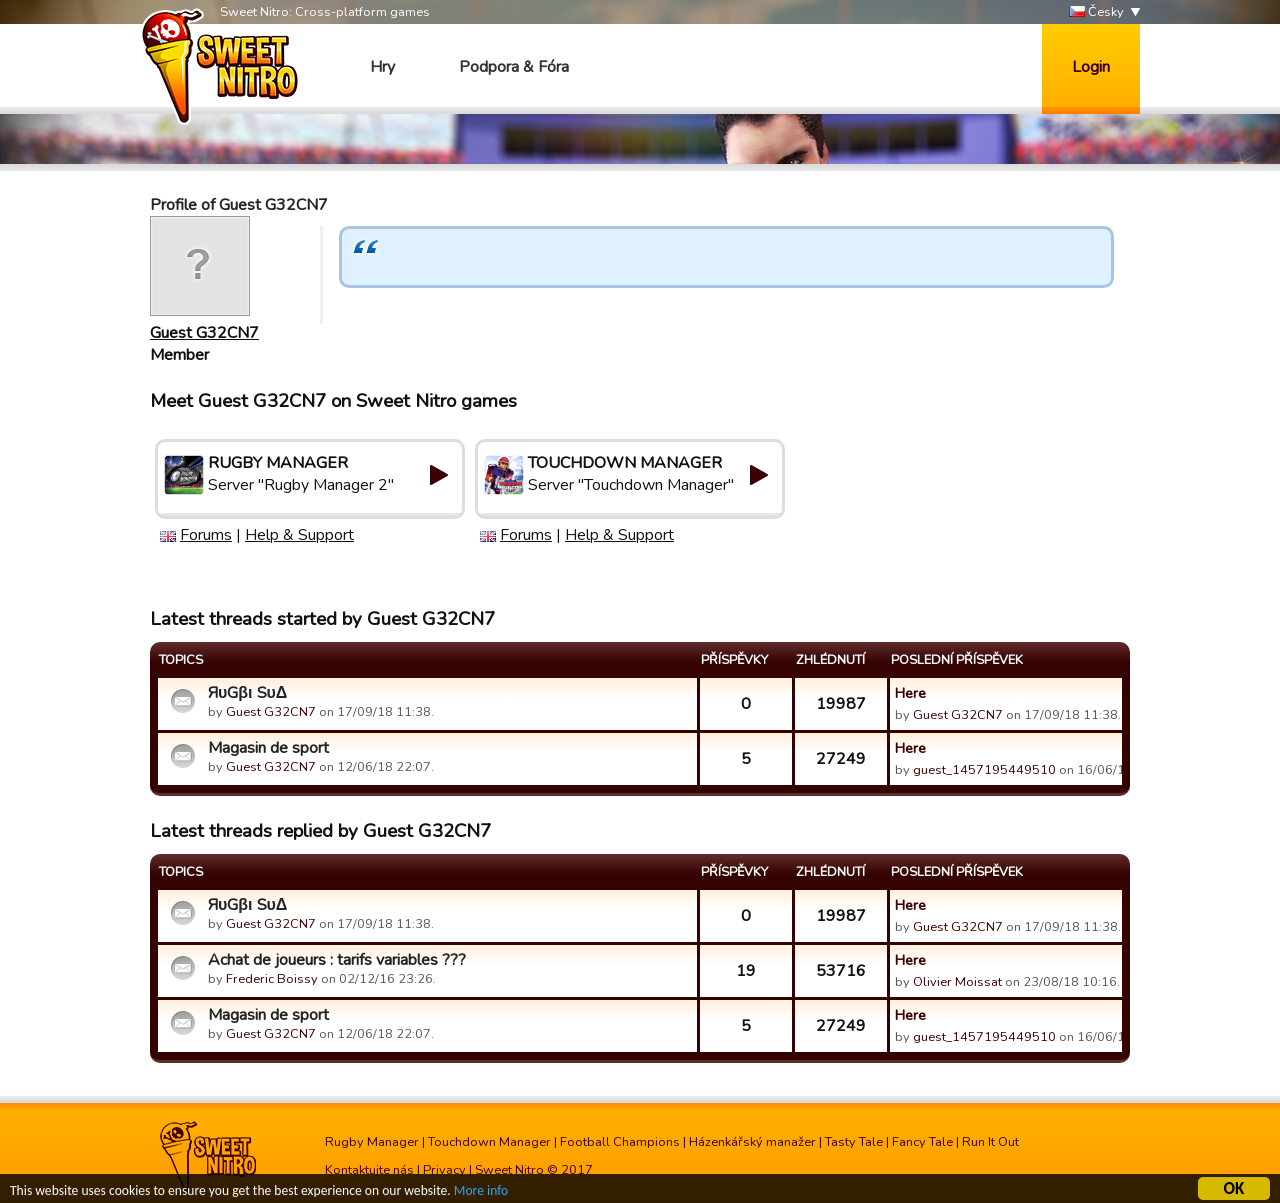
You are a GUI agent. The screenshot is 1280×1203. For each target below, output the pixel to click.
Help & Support (299, 535)
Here (910, 693)
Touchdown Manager (489, 1142)
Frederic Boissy (272, 979)
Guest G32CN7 (204, 333)
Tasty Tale (854, 1142)
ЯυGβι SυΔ (247, 693)
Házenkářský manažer (752, 1142)
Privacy (444, 1170)
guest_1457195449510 (984, 770)
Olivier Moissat (957, 982)
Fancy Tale (922, 1142)
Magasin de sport (268, 748)
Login (1091, 67)
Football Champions (620, 1142)
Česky (1096, 12)
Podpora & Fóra (514, 67)
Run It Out (990, 1142)
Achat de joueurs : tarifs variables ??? (337, 960)
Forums (206, 535)
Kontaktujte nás (369, 1170)
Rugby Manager (372, 1142)
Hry (382, 67)
